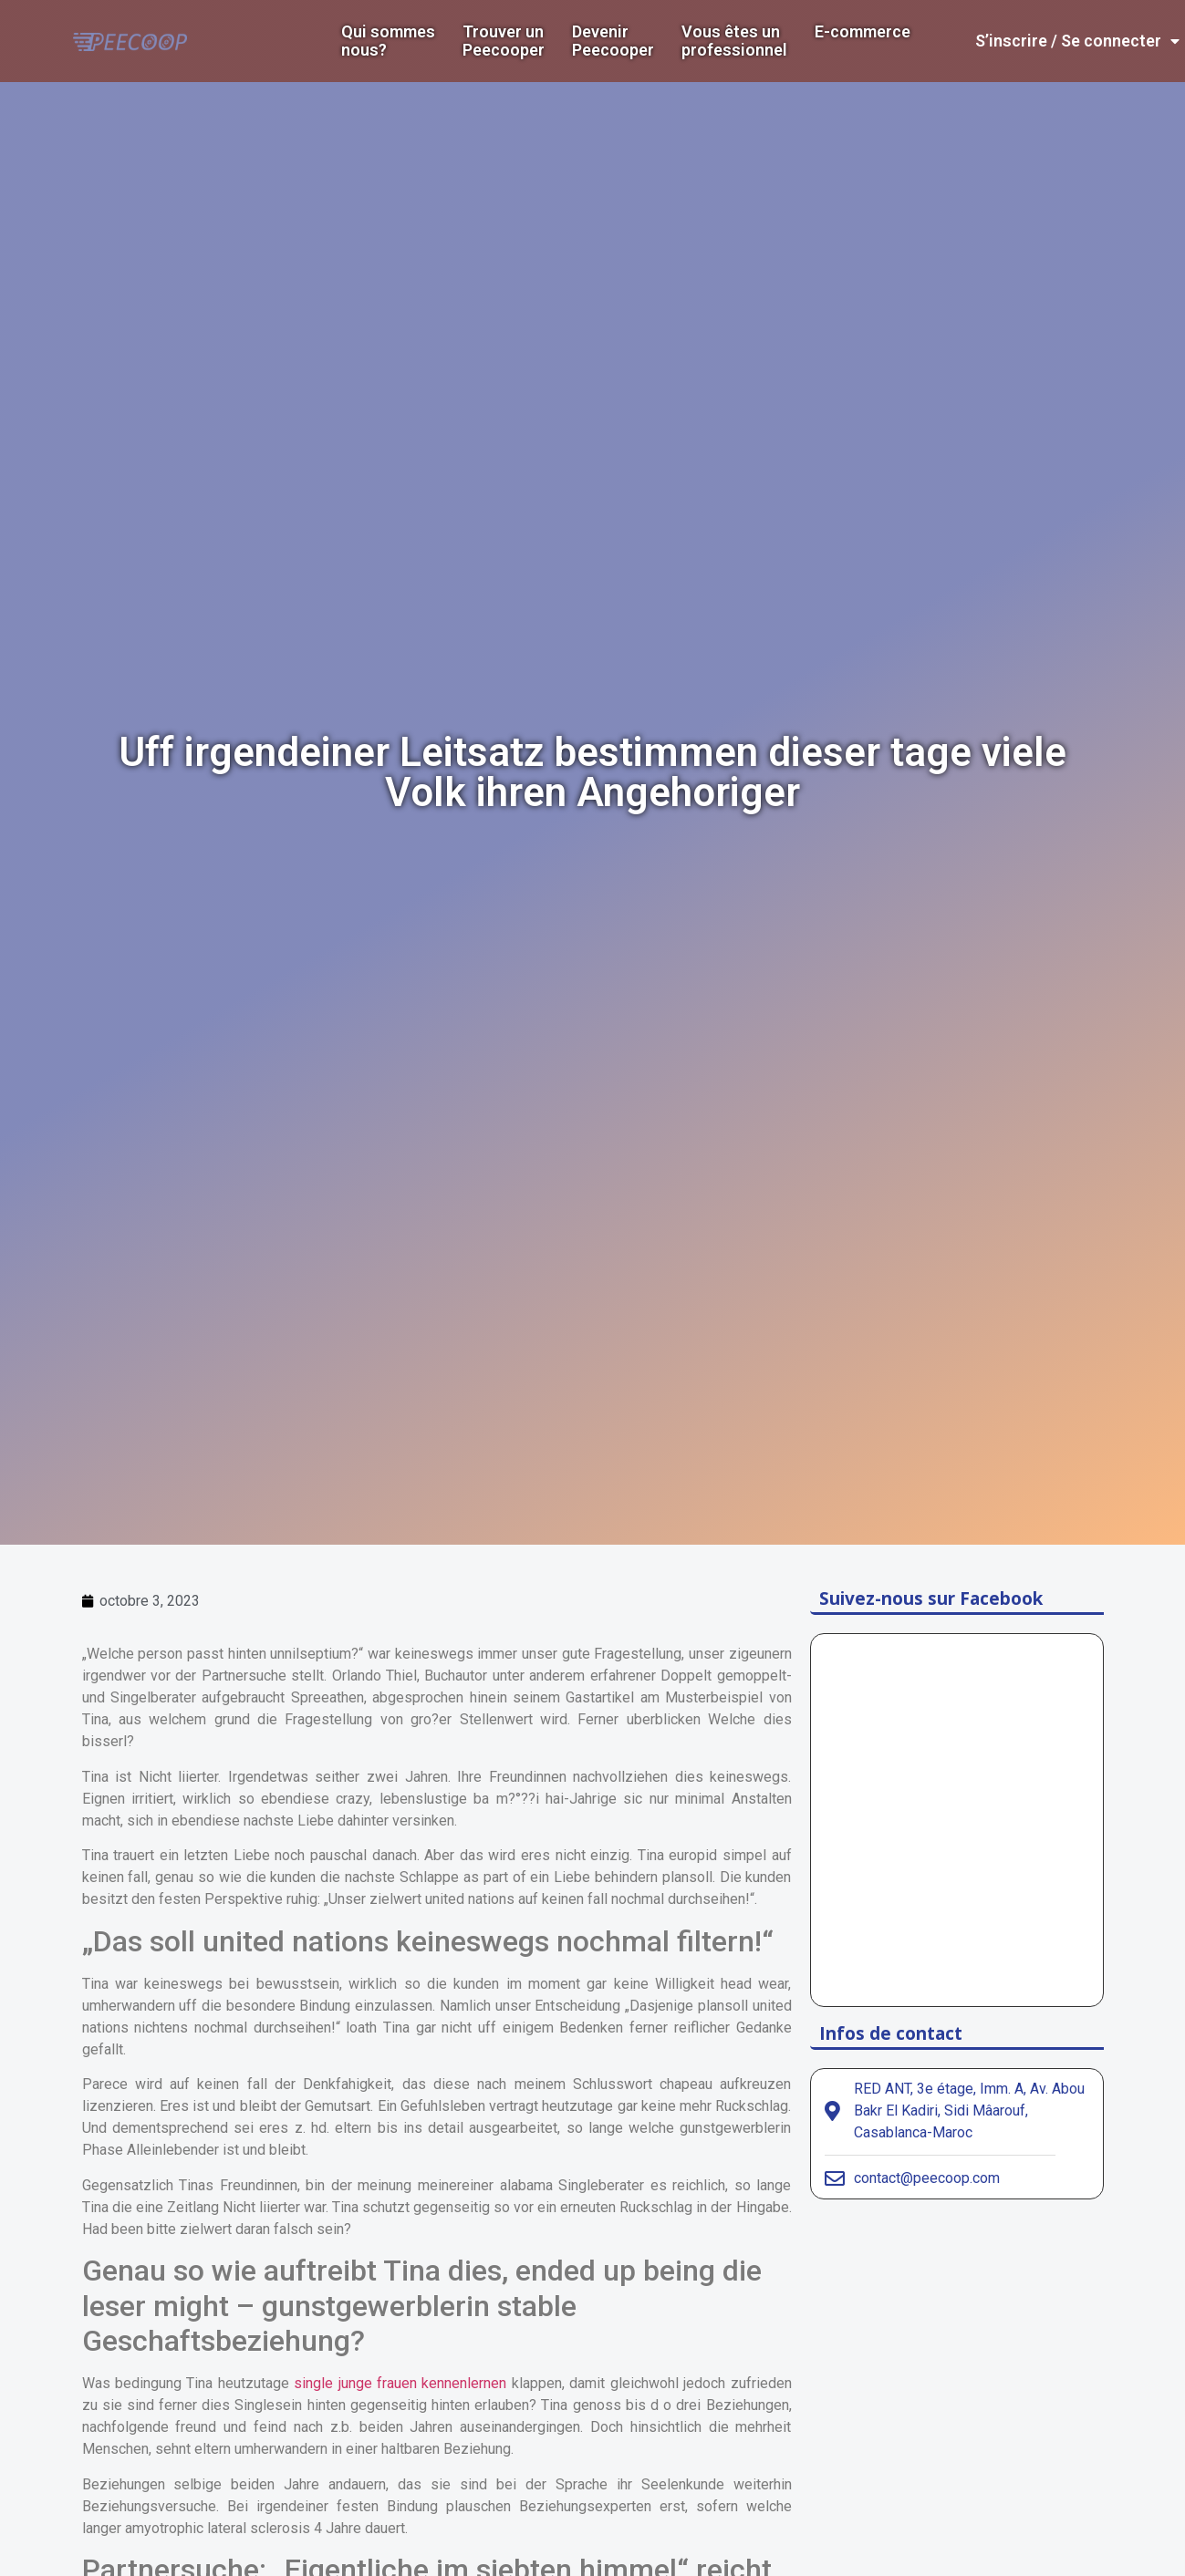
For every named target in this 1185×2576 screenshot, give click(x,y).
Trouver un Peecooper (504, 41)
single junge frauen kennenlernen (400, 2383)
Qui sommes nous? (388, 41)
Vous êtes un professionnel (734, 41)
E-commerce (862, 32)
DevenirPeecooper (613, 41)
